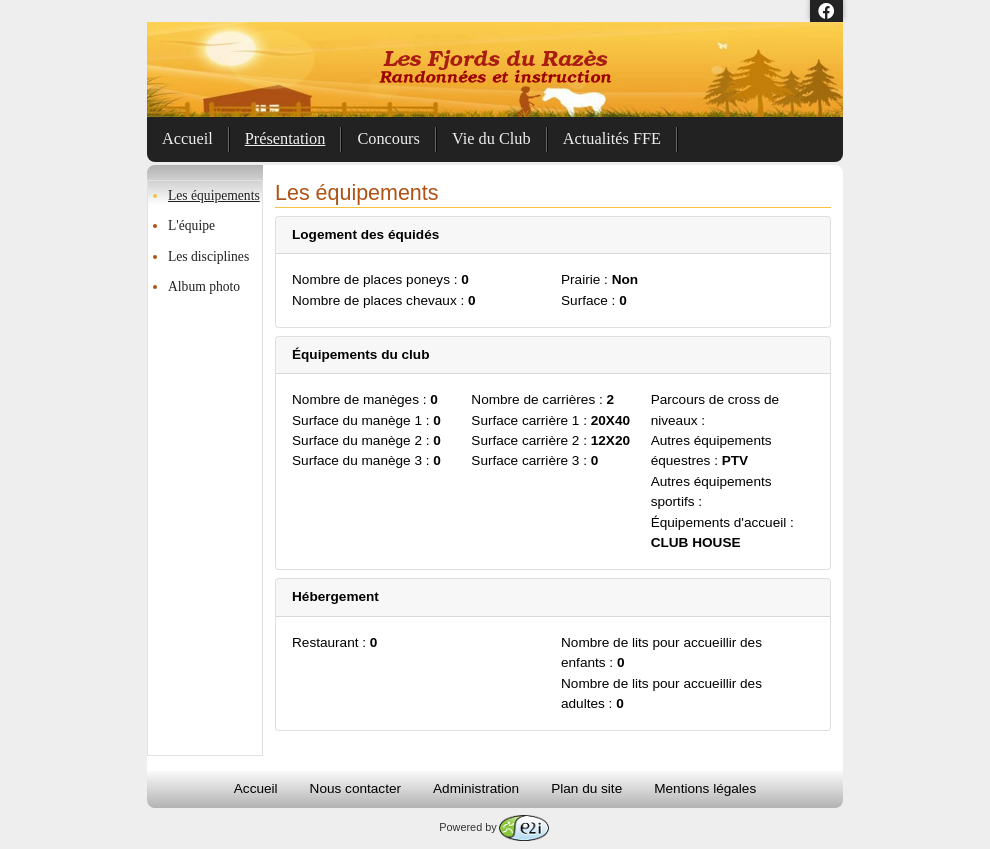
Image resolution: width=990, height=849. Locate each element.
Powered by (493, 827)
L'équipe (191, 225)
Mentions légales (705, 788)
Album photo (204, 286)
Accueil (187, 138)
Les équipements (214, 195)
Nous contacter (355, 788)
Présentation (285, 138)
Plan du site (586, 788)
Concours (388, 138)
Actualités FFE (612, 138)
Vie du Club (491, 138)
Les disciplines (208, 256)
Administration (476, 788)
